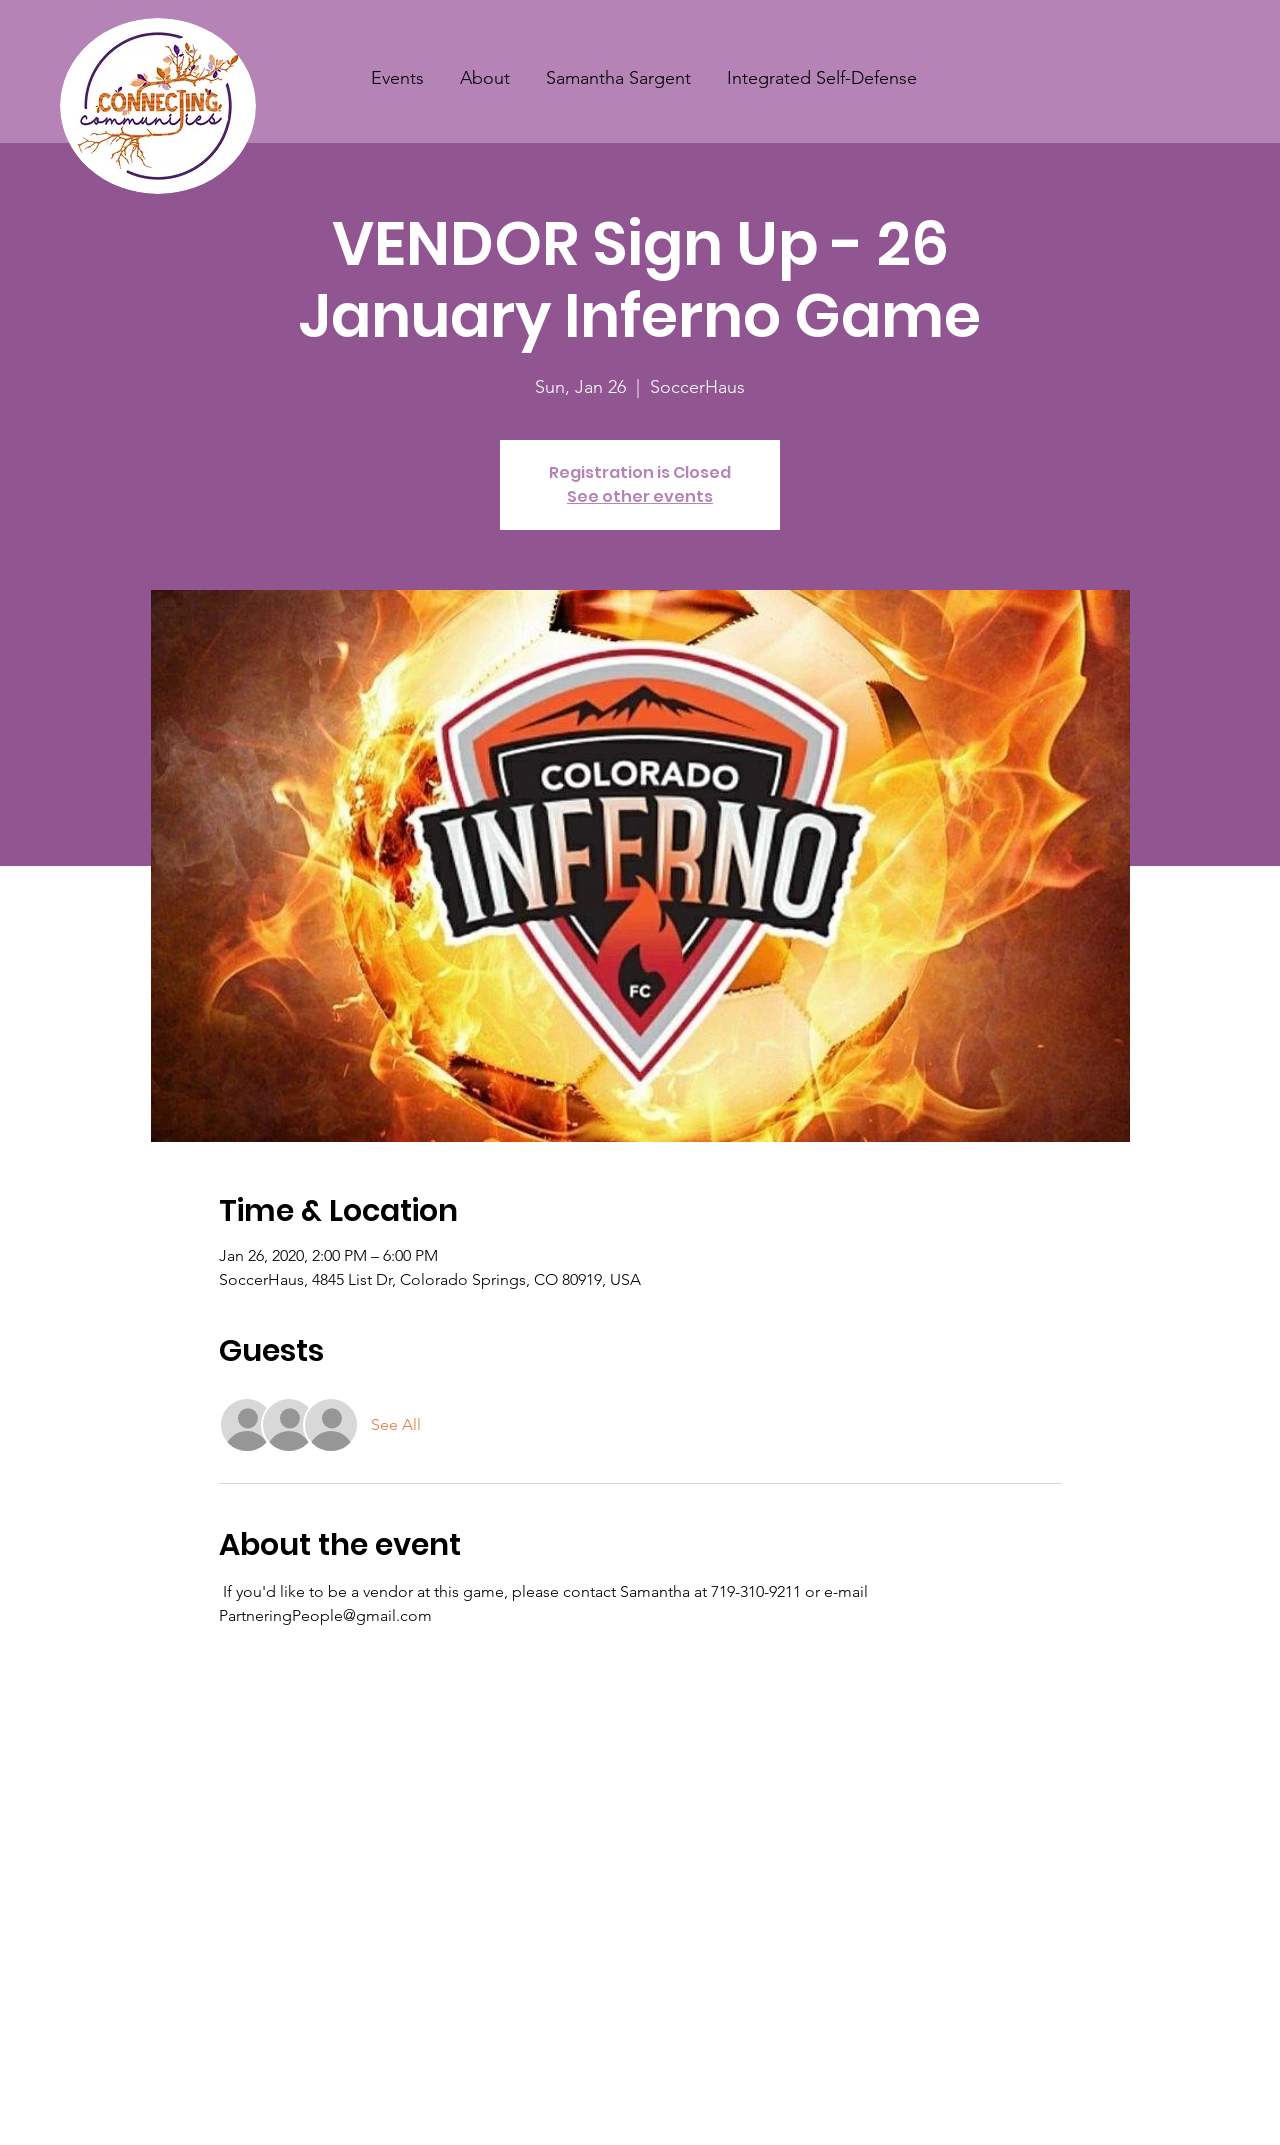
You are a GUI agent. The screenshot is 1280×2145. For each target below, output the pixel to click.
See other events (640, 496)
